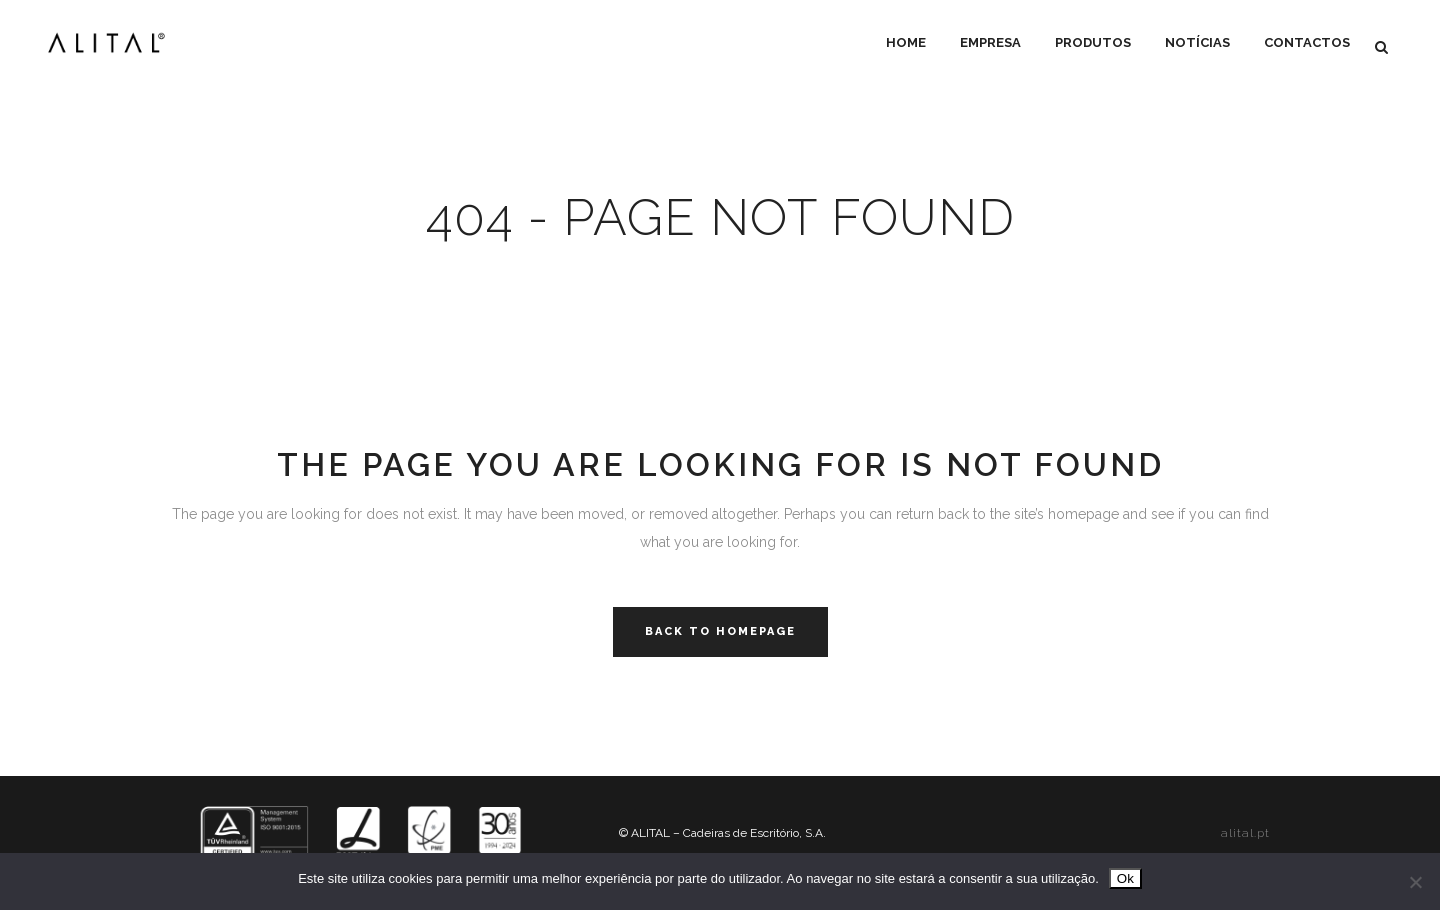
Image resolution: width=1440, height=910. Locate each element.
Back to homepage (720, 631)
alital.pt (1245, 833)
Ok (1125, 878)
